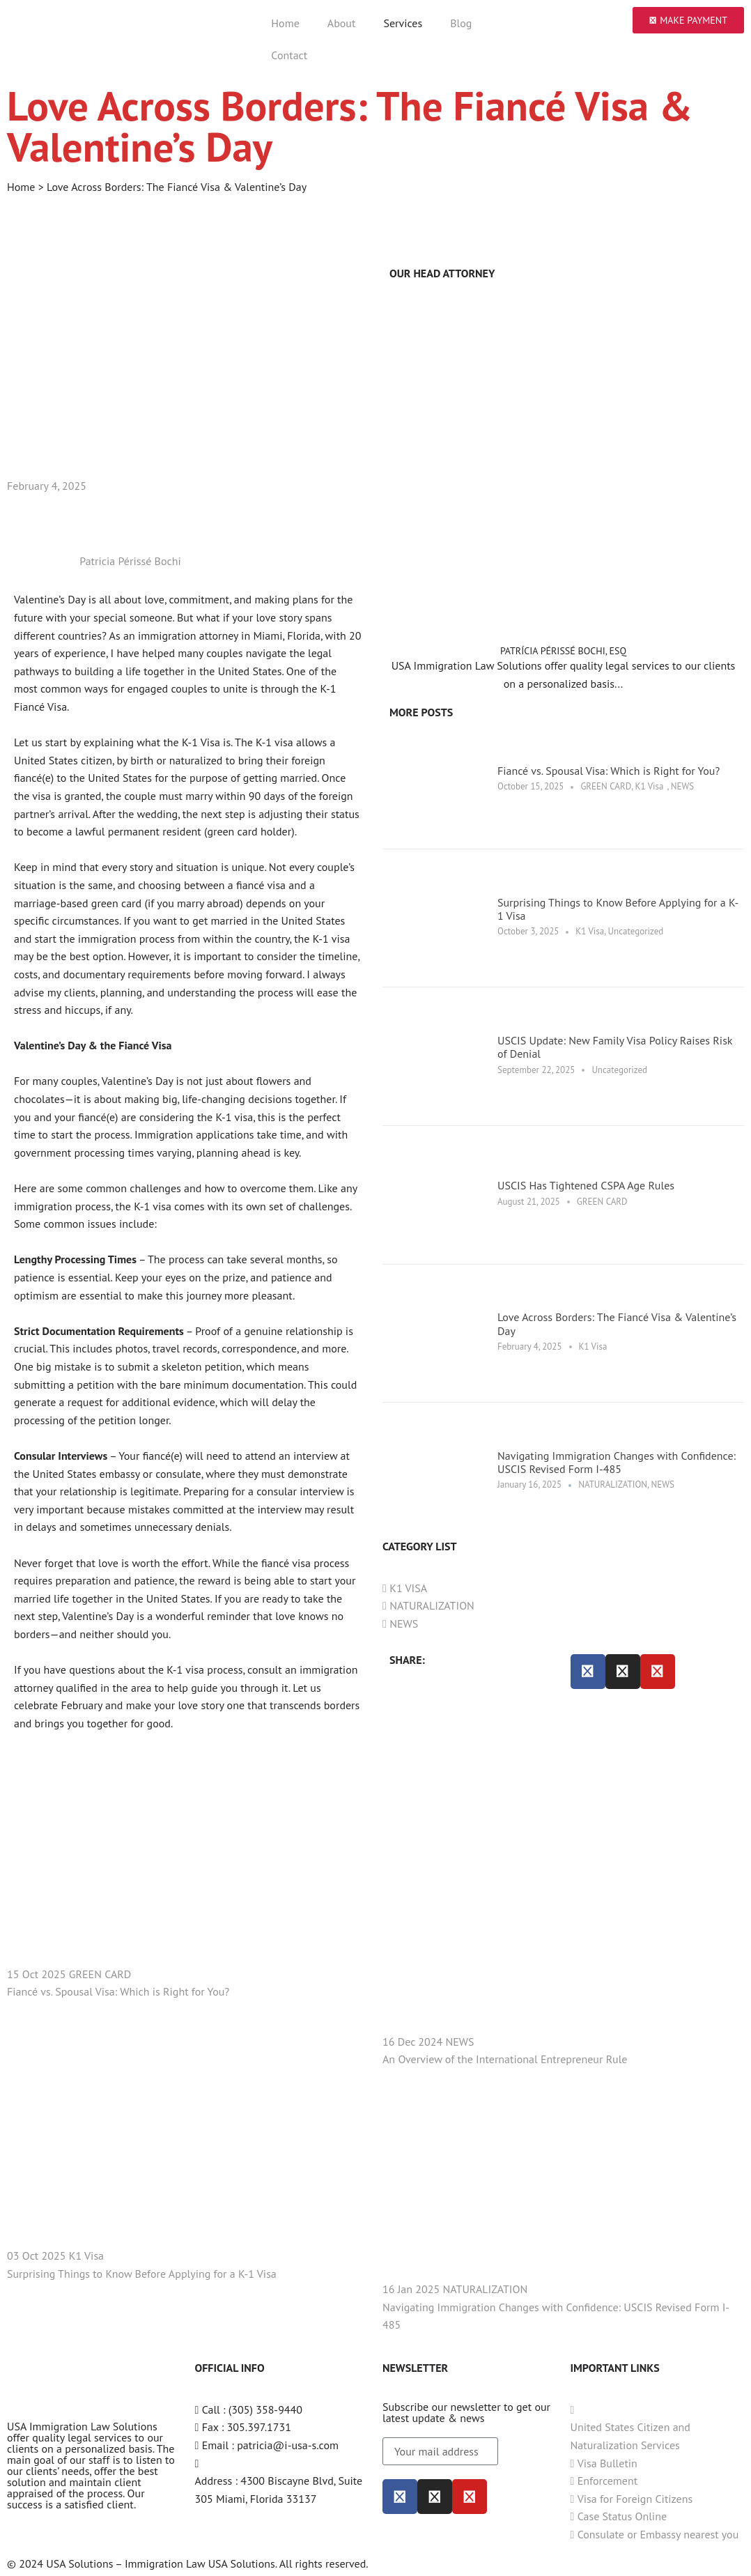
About (341, 23)
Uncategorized (636, 931)
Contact (289, 55)
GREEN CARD (605, 786)
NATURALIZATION (612, 1484)
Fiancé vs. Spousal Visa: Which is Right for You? (608, 771)
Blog (461, 23)
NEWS (682, 786)
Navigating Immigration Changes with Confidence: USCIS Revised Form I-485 (616, 1462)
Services (402, 23)
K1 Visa (649, 786)
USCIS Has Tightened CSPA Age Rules (585, 1185)
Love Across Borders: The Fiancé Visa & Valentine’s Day (616, 1323)
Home (285, 23)
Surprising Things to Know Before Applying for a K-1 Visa (617, 909)
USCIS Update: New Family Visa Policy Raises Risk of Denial (614, 1047)
